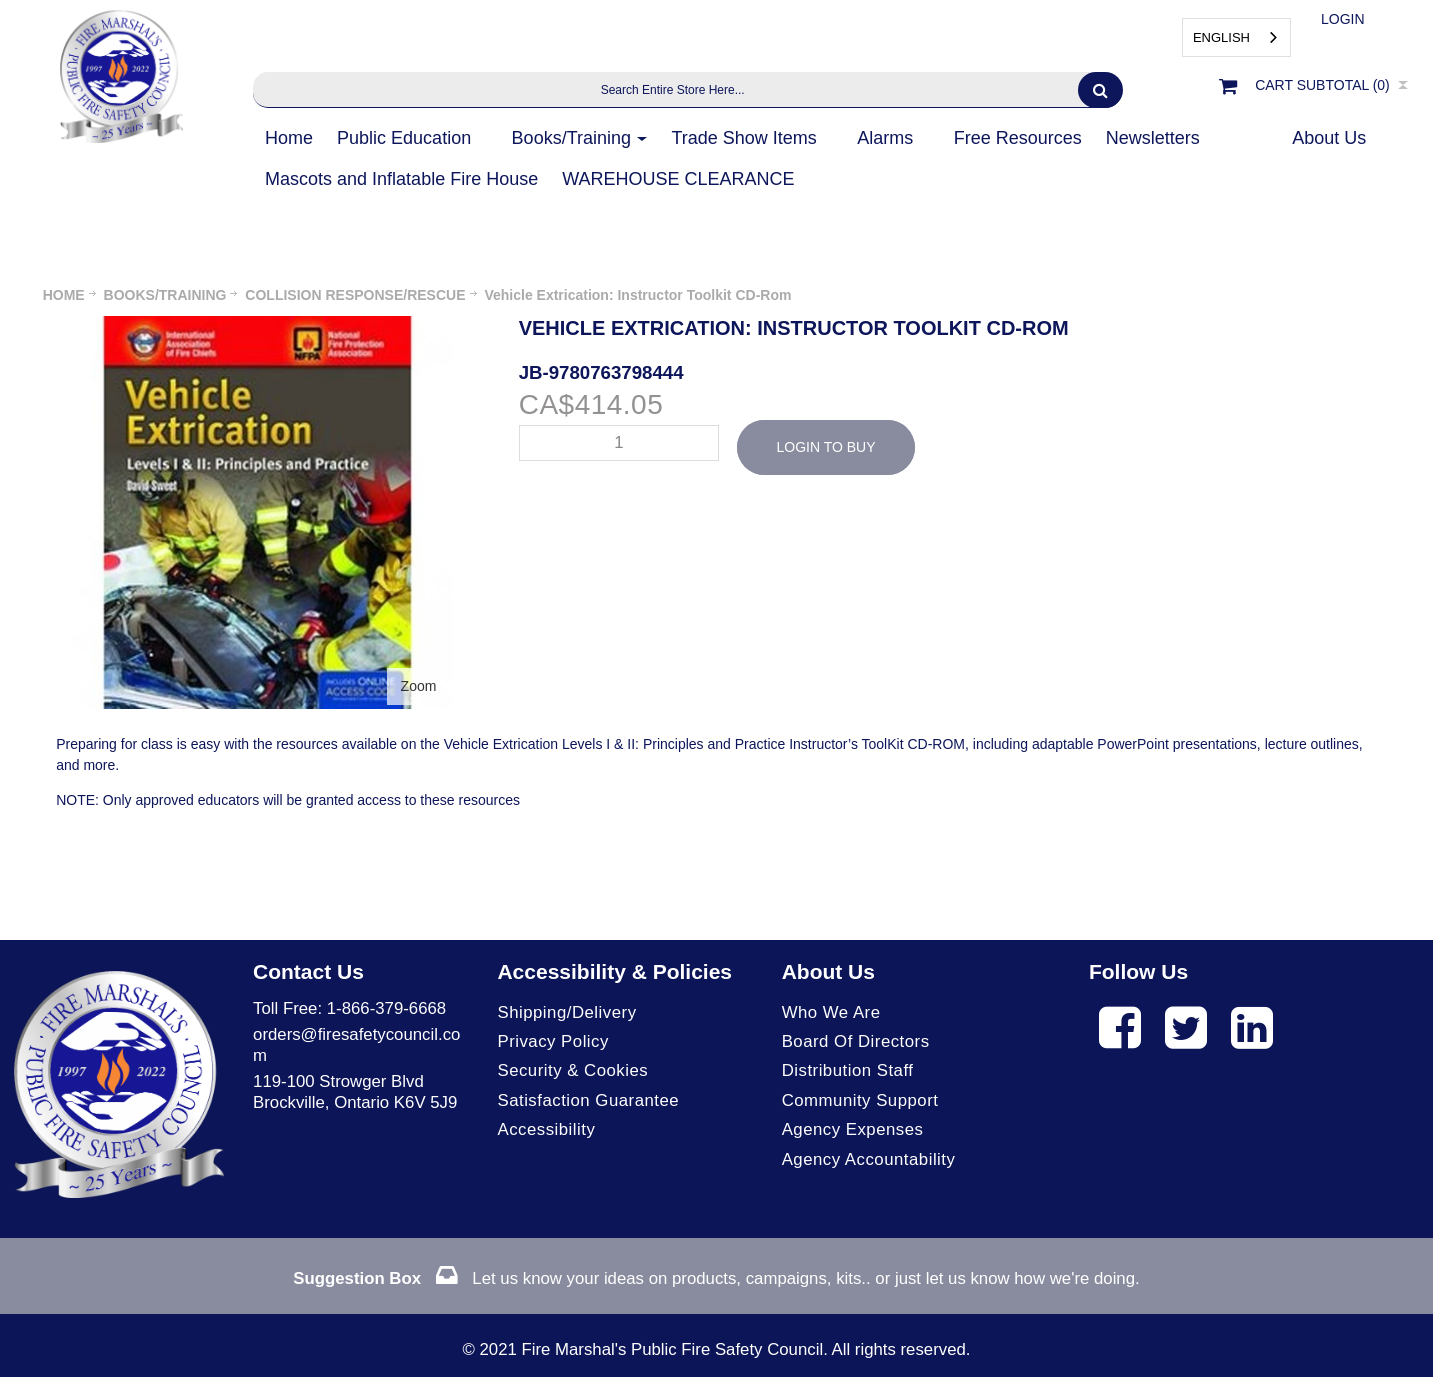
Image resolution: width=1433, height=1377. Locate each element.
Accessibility (546, 1129)
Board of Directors (856, 1041)
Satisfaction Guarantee (588, 1100)
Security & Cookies (572, 1070)
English (1221, 37)
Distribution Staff (848, 1070)
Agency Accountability (869, 1159)
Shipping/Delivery (566, 1012)
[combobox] (1236, 37)
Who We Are (831, 1012)
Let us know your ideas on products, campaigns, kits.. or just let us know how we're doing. (716, 1278)
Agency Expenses (853, 1129)
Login (1343, 19)
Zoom (419, 686)
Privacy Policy (552, 1041)
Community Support (860, 1100)
